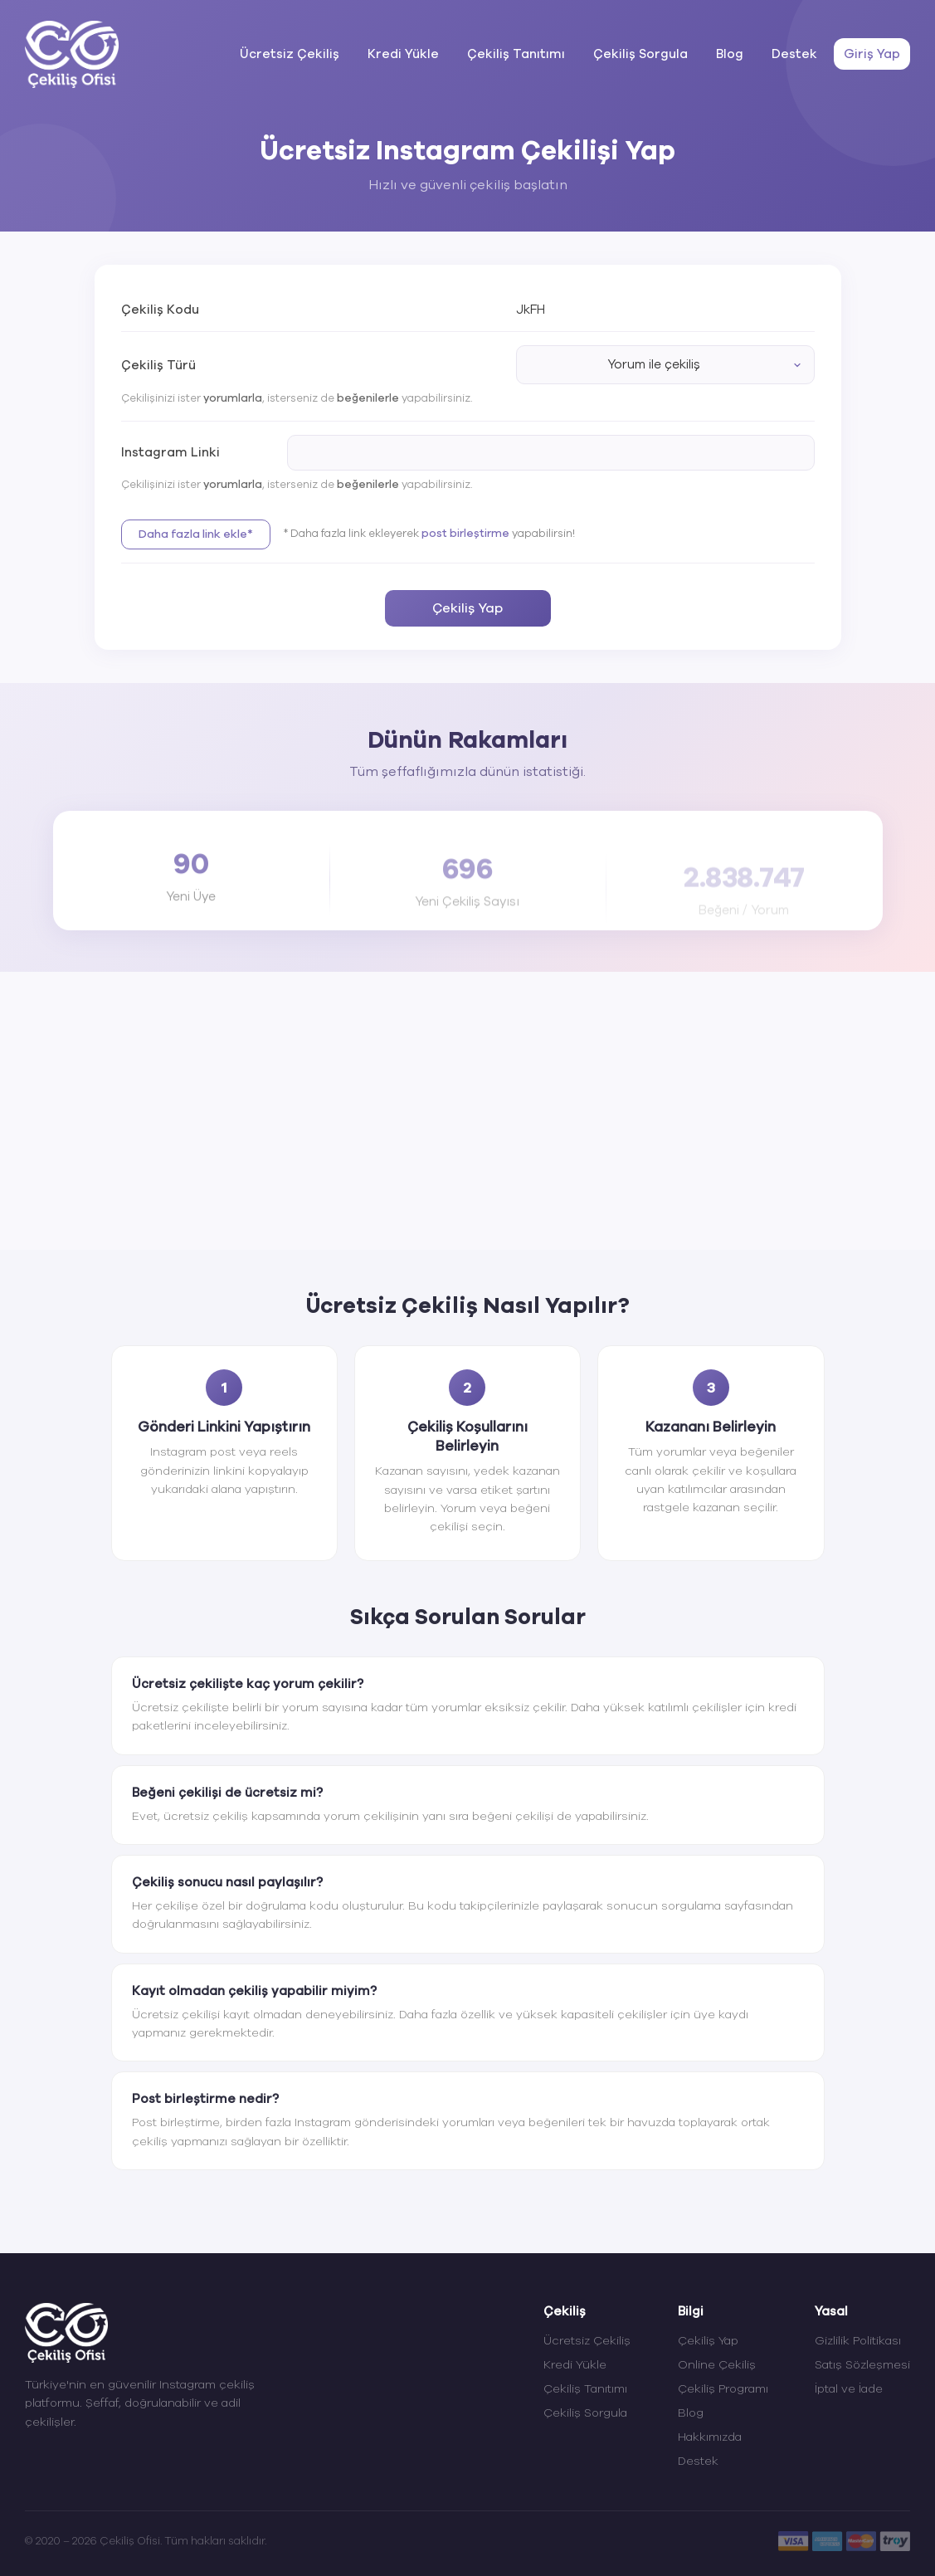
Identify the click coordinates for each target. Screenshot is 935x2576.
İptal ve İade (849, 2389)
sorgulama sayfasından (727, 1906)
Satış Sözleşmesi (862, 2365)
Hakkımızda (710, 2437)
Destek (794, 54)
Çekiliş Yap (467, 608)
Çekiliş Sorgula (640, 54)
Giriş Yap (872, 54)
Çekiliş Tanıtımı (516, 54)
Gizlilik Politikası (858, 2341)
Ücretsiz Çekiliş (289, 54)
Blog (729, 54)
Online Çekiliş (717, 2365)
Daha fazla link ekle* (196, 534)
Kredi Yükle (403, 54)
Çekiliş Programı (723, 2389)
